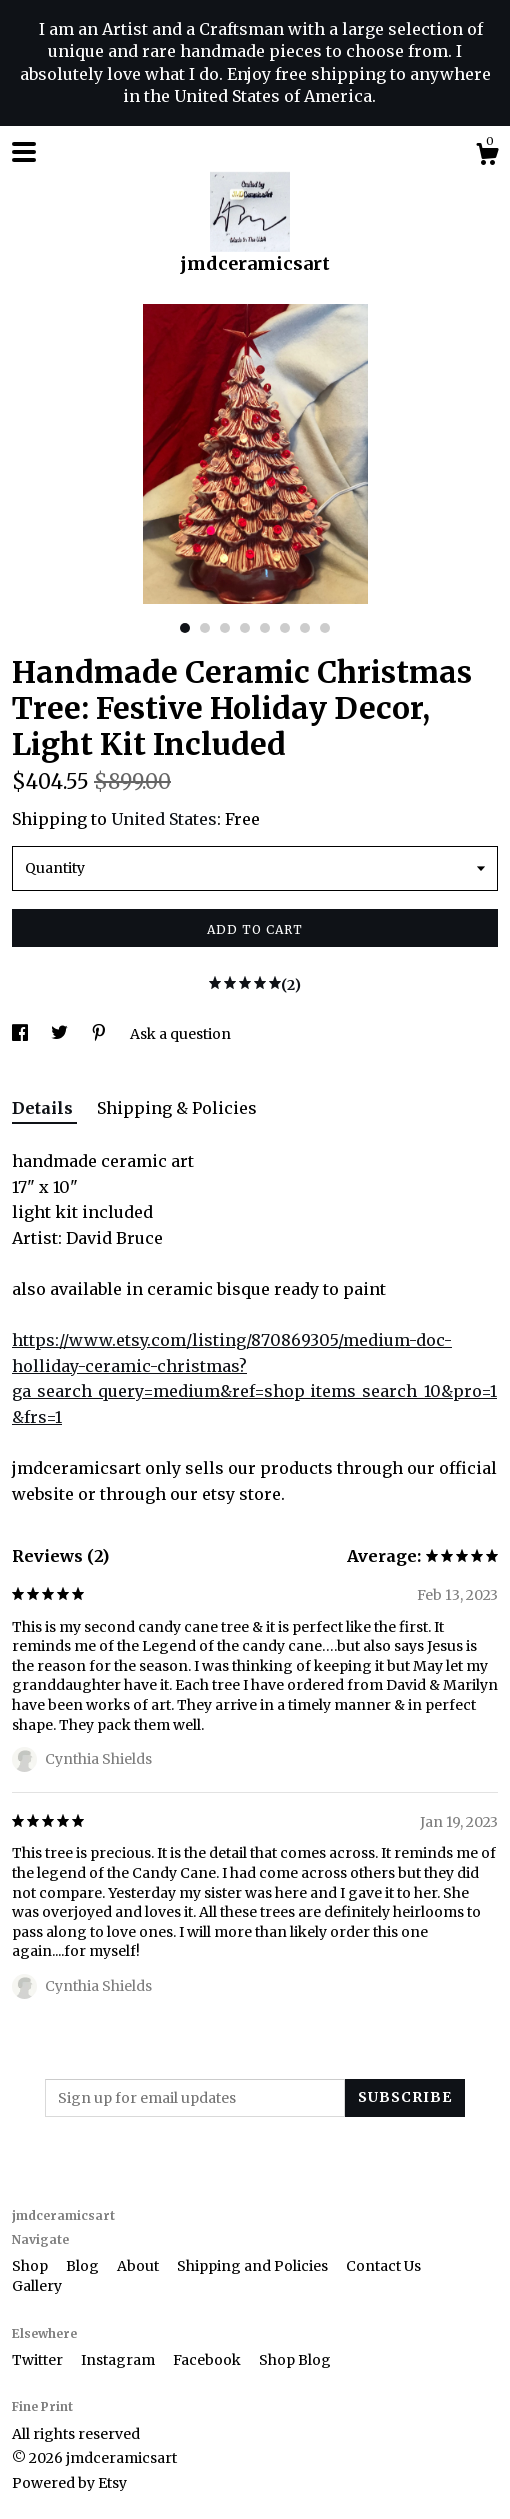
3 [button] (225, 628)
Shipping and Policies (254, 2266)
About (139, 2266)
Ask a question (180, 1034)
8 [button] (325, 628)
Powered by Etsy (69, 2483)
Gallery (37, 2286)
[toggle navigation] (24, 152)
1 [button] (185, 628)
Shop (31, 2266)
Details (44, 1108)
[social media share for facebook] (21, 1034)
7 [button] (305, 628)
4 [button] (245, 628)
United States (164, 819)
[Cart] (487, 157)
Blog (84, 2266)
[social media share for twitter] (61, 1034)
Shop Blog (295, 2360)
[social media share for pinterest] (100, 1034)
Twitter (39, 2360)
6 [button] (285, 628)
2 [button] (205, 628)
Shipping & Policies (177, 1108)
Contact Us (383, 2266)
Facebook (208, 2360)
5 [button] (265, 628)
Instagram (119, 2360)
